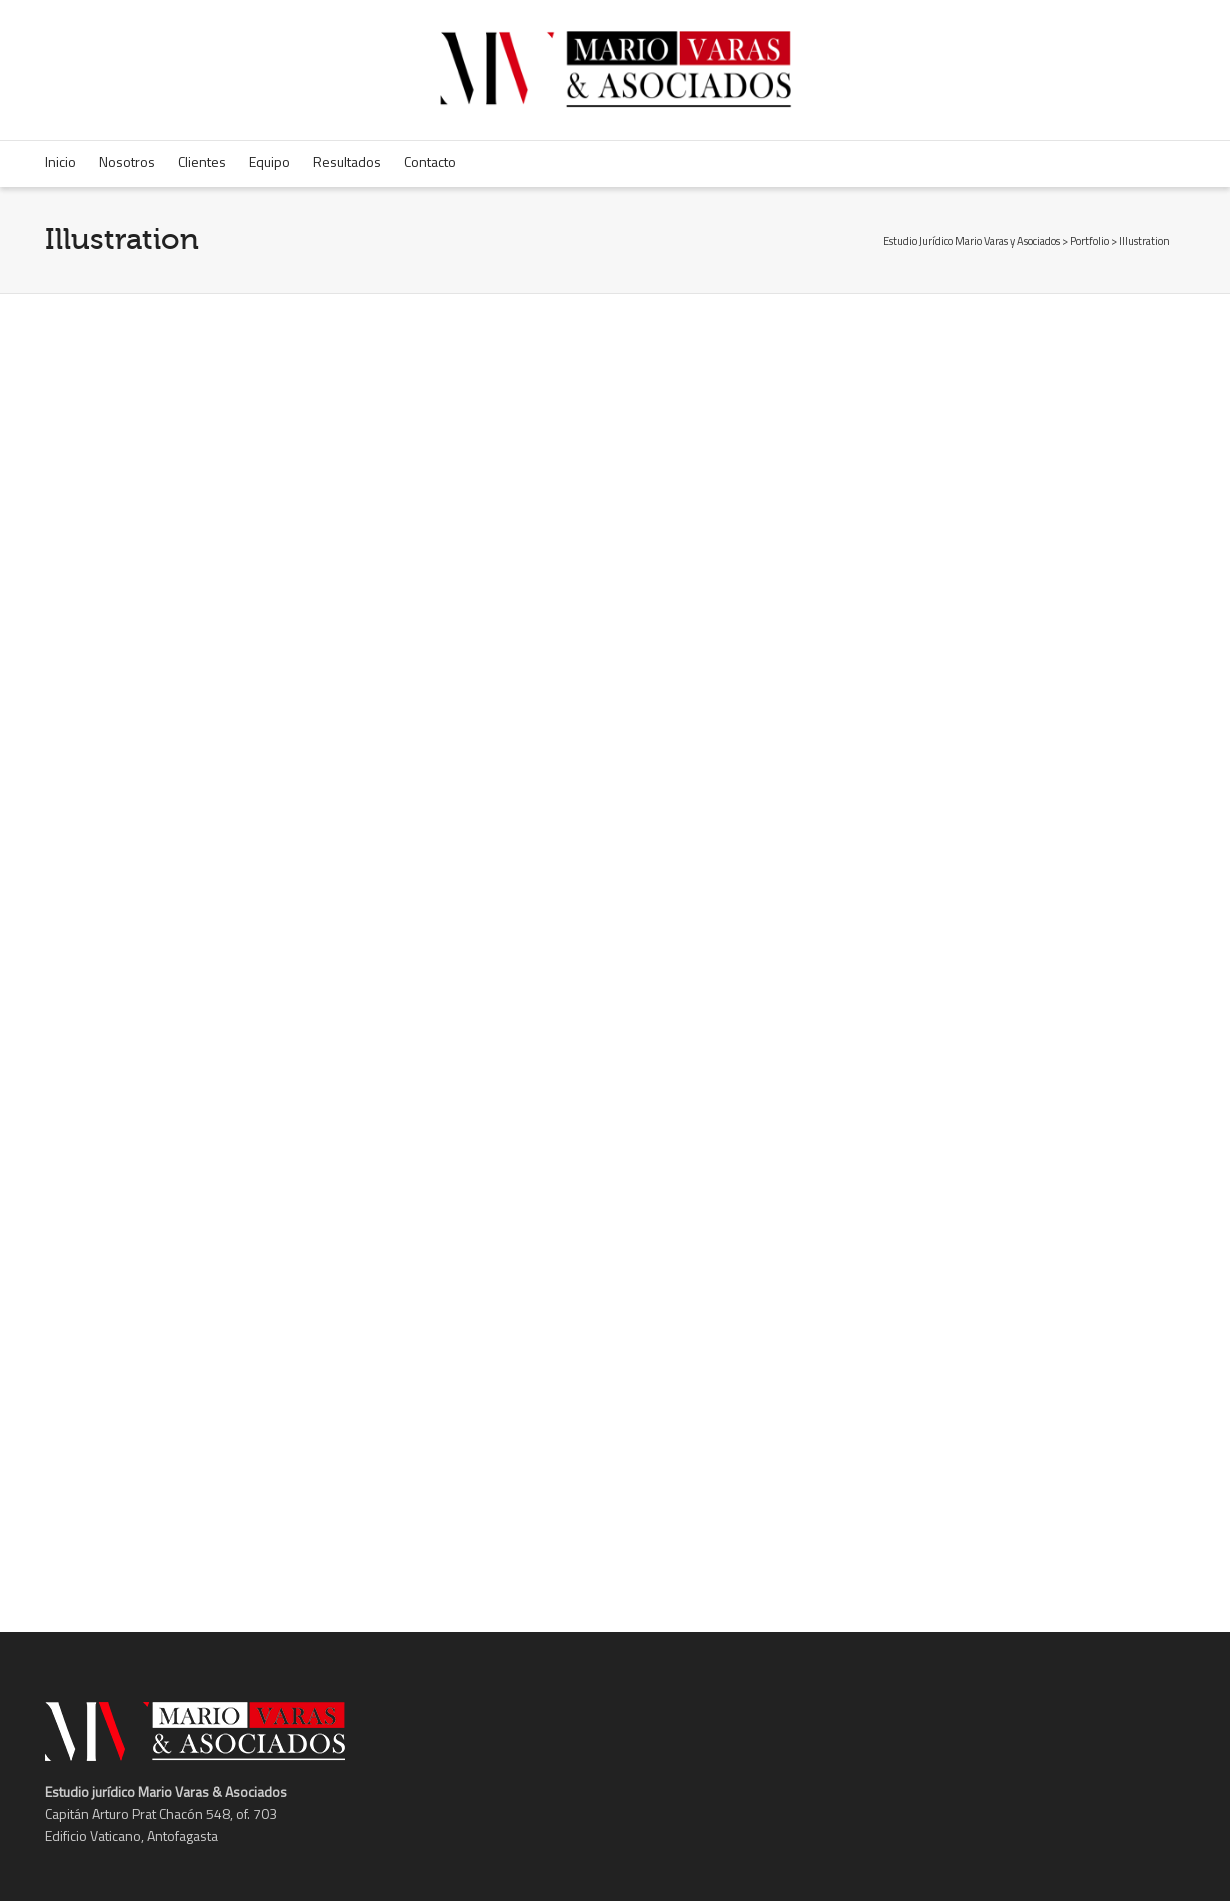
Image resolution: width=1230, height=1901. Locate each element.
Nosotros (127, 161)
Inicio (60, 161)
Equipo (269, 161)
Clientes (202, 161)
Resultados (347, 161)
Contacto (430, 161)
